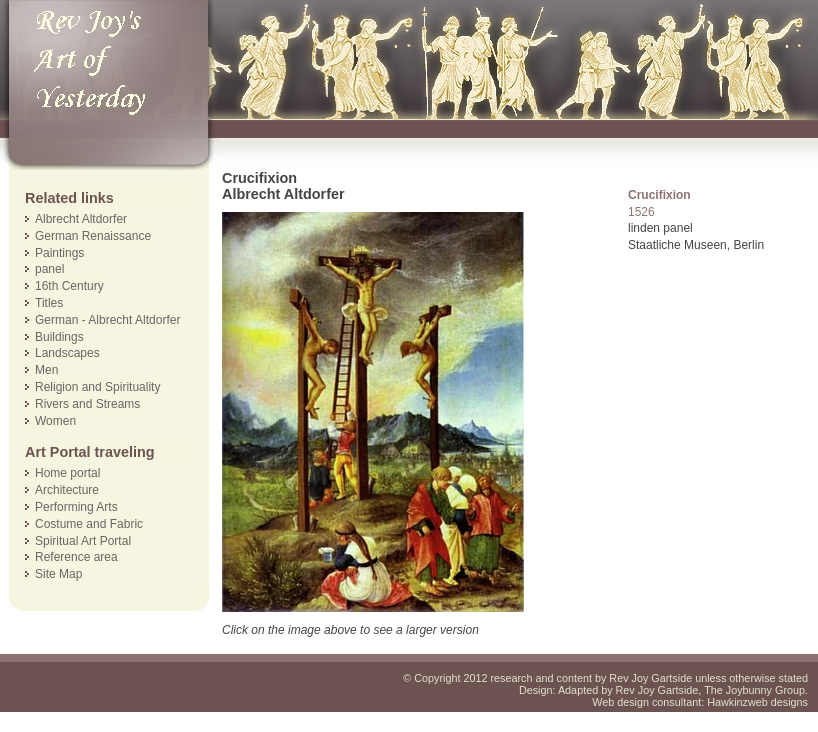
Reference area (76, 557)
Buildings (59, 337)
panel (49, 269)
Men (46, 370)
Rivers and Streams (87, 404)
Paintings (59, 253)
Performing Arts (76, 507)
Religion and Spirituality (97, 387)
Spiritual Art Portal (83, 541)
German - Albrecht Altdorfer (107, 320)
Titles (49, 303)
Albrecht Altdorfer (81, 219)
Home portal (67, 473)
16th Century (69, 286)
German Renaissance (93, 236)
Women (55, 421)
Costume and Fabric (89, 524)
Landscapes (67, 353)
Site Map (58, 574)
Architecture (67, 490)
